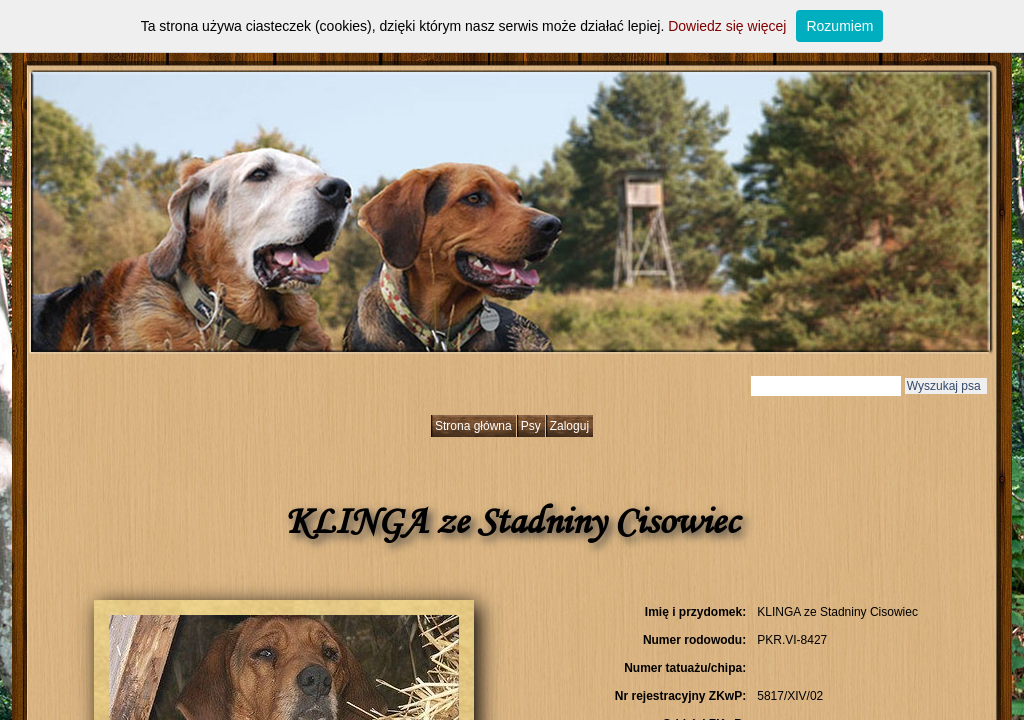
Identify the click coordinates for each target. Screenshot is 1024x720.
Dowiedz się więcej (727, 26)
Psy (531, 426)
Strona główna (473, 426)
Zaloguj (569, 426)
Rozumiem (839, 26)
